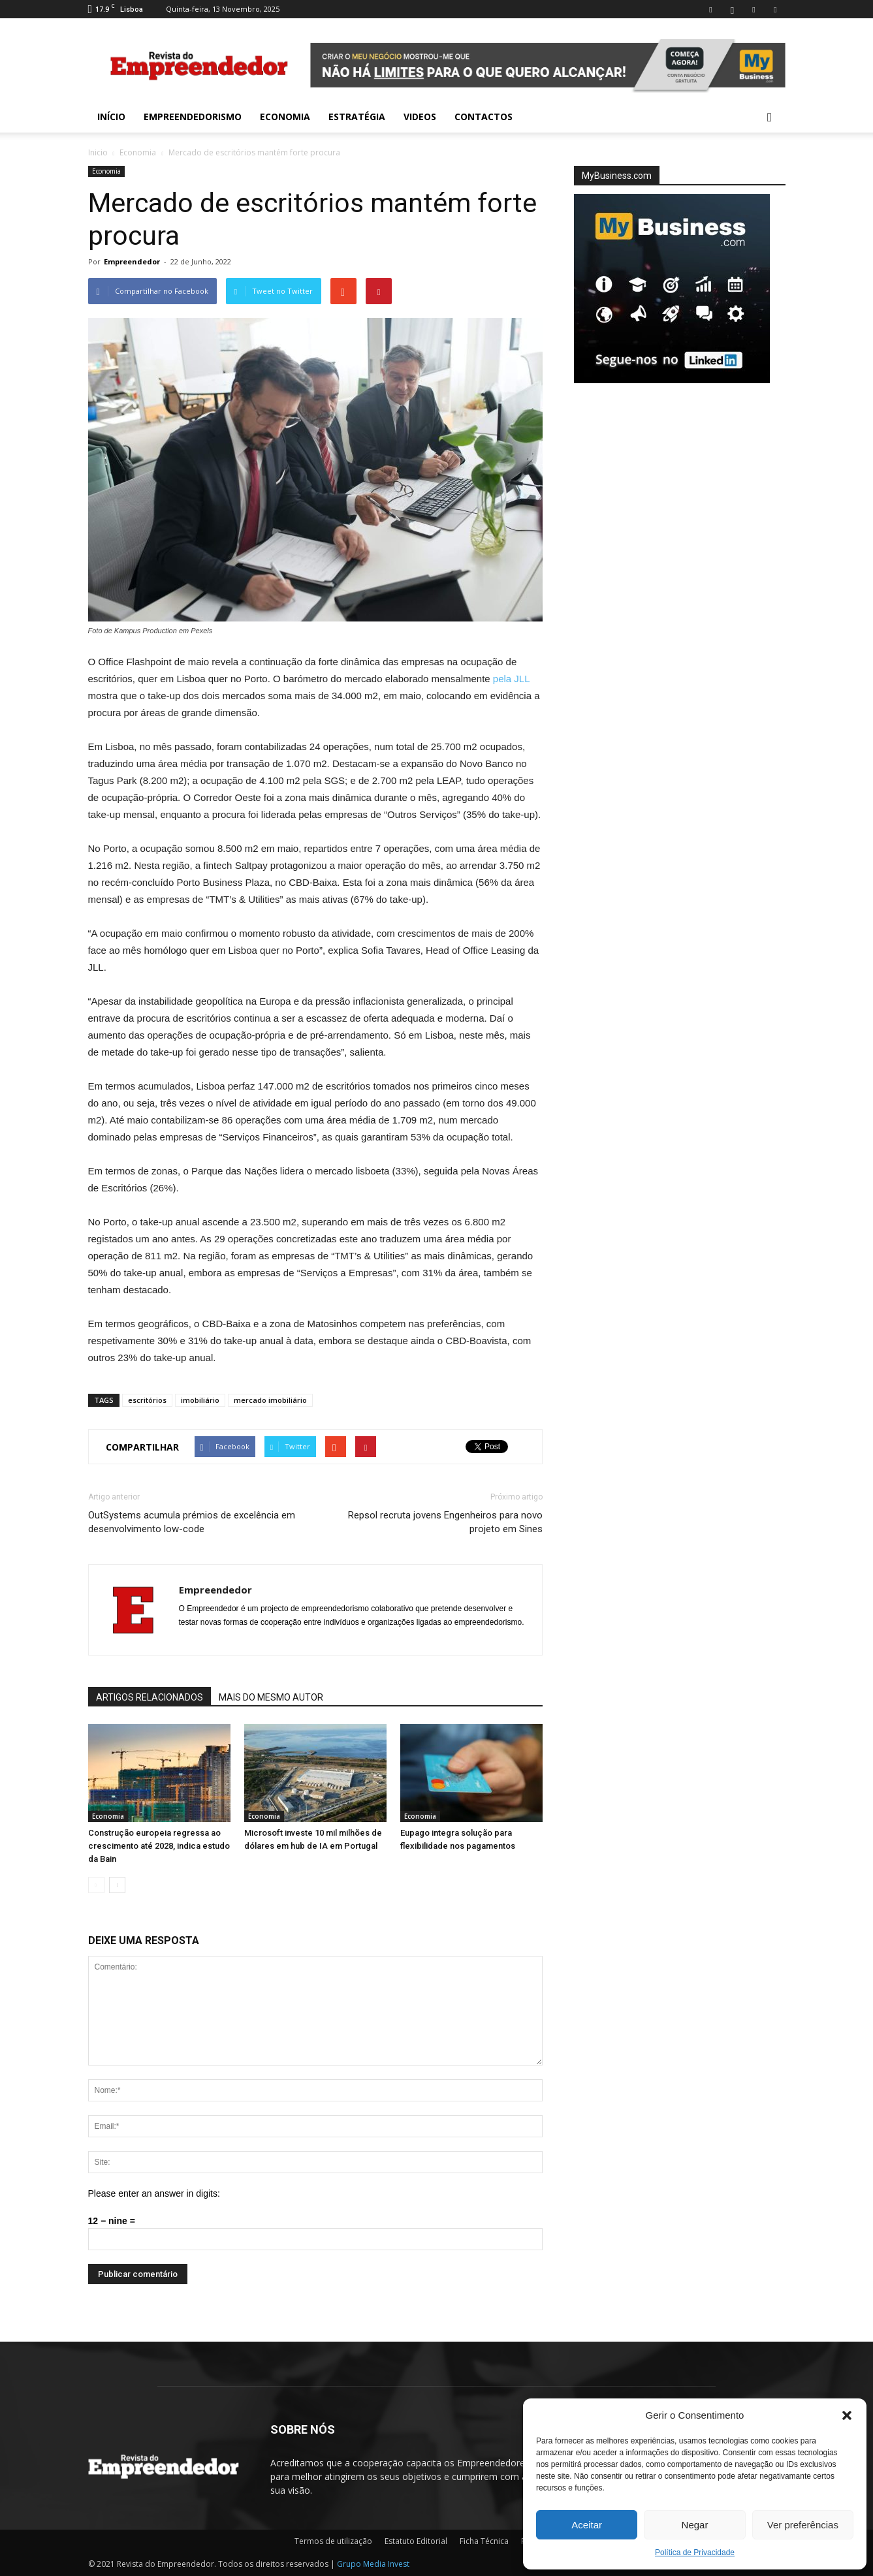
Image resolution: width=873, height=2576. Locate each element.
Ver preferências (802, 2524)
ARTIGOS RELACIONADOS (149, 1697)
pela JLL (511, 678)
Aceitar (586, 2524)
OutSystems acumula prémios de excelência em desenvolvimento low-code (191, 1522)
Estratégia (356, 116)
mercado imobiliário (270, 1400)
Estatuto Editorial (416, 2541)
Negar (695, 2524)
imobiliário (200, 1400)
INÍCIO (111, 116)
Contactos (483, 116)
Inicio (98, 152)
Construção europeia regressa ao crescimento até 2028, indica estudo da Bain (159, 1846)
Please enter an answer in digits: (154, 2193)
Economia (285, 116)
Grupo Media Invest (373, 2563)
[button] (846, 2415)
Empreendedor (132, 261)
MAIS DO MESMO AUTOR (271, 1697)
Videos (420, 116)
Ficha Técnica (484, 2541)
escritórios (147, 1400)
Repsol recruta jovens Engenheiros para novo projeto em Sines (445, 1522)
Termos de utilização (333, 2541)
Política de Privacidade (695, 2552)
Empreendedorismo (193, 116)
